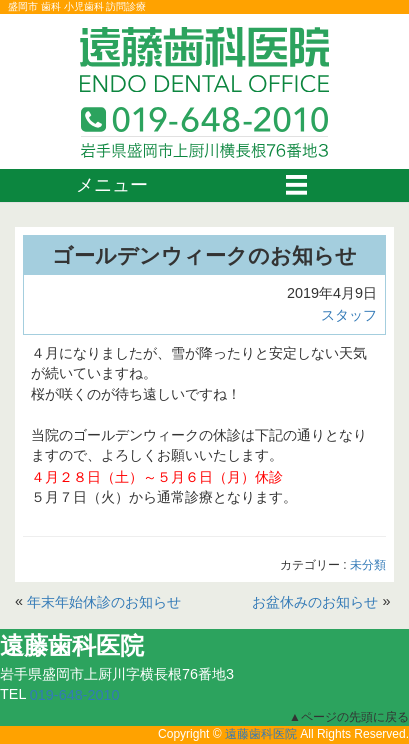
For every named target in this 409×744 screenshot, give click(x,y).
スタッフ (349, 315)
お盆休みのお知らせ (315, 602)
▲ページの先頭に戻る (349, 716)
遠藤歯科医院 (261, 735)
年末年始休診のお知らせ (104, 602)
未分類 (368, 565)
